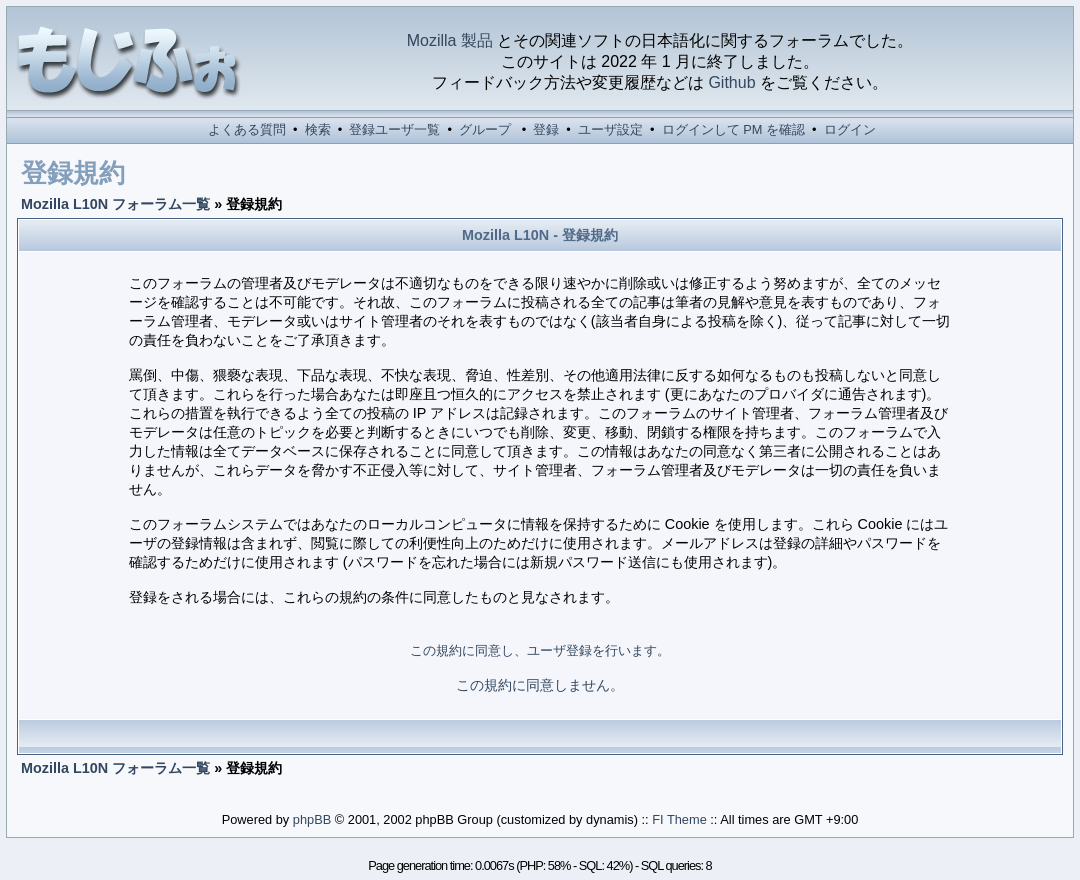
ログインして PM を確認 (733, 129)
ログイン (850, 129)
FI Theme (679, 819)
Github (731, 82)
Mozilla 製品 (450, 40)
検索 (318, 129)
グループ (485, 129)
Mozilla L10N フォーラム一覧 (115, 204)
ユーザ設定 (610, 129)
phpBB (312, 819)
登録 (546, 129)
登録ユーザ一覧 (394, 129)
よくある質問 (247, 129)
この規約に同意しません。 (540, 685)
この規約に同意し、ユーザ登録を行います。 (540, 650)
